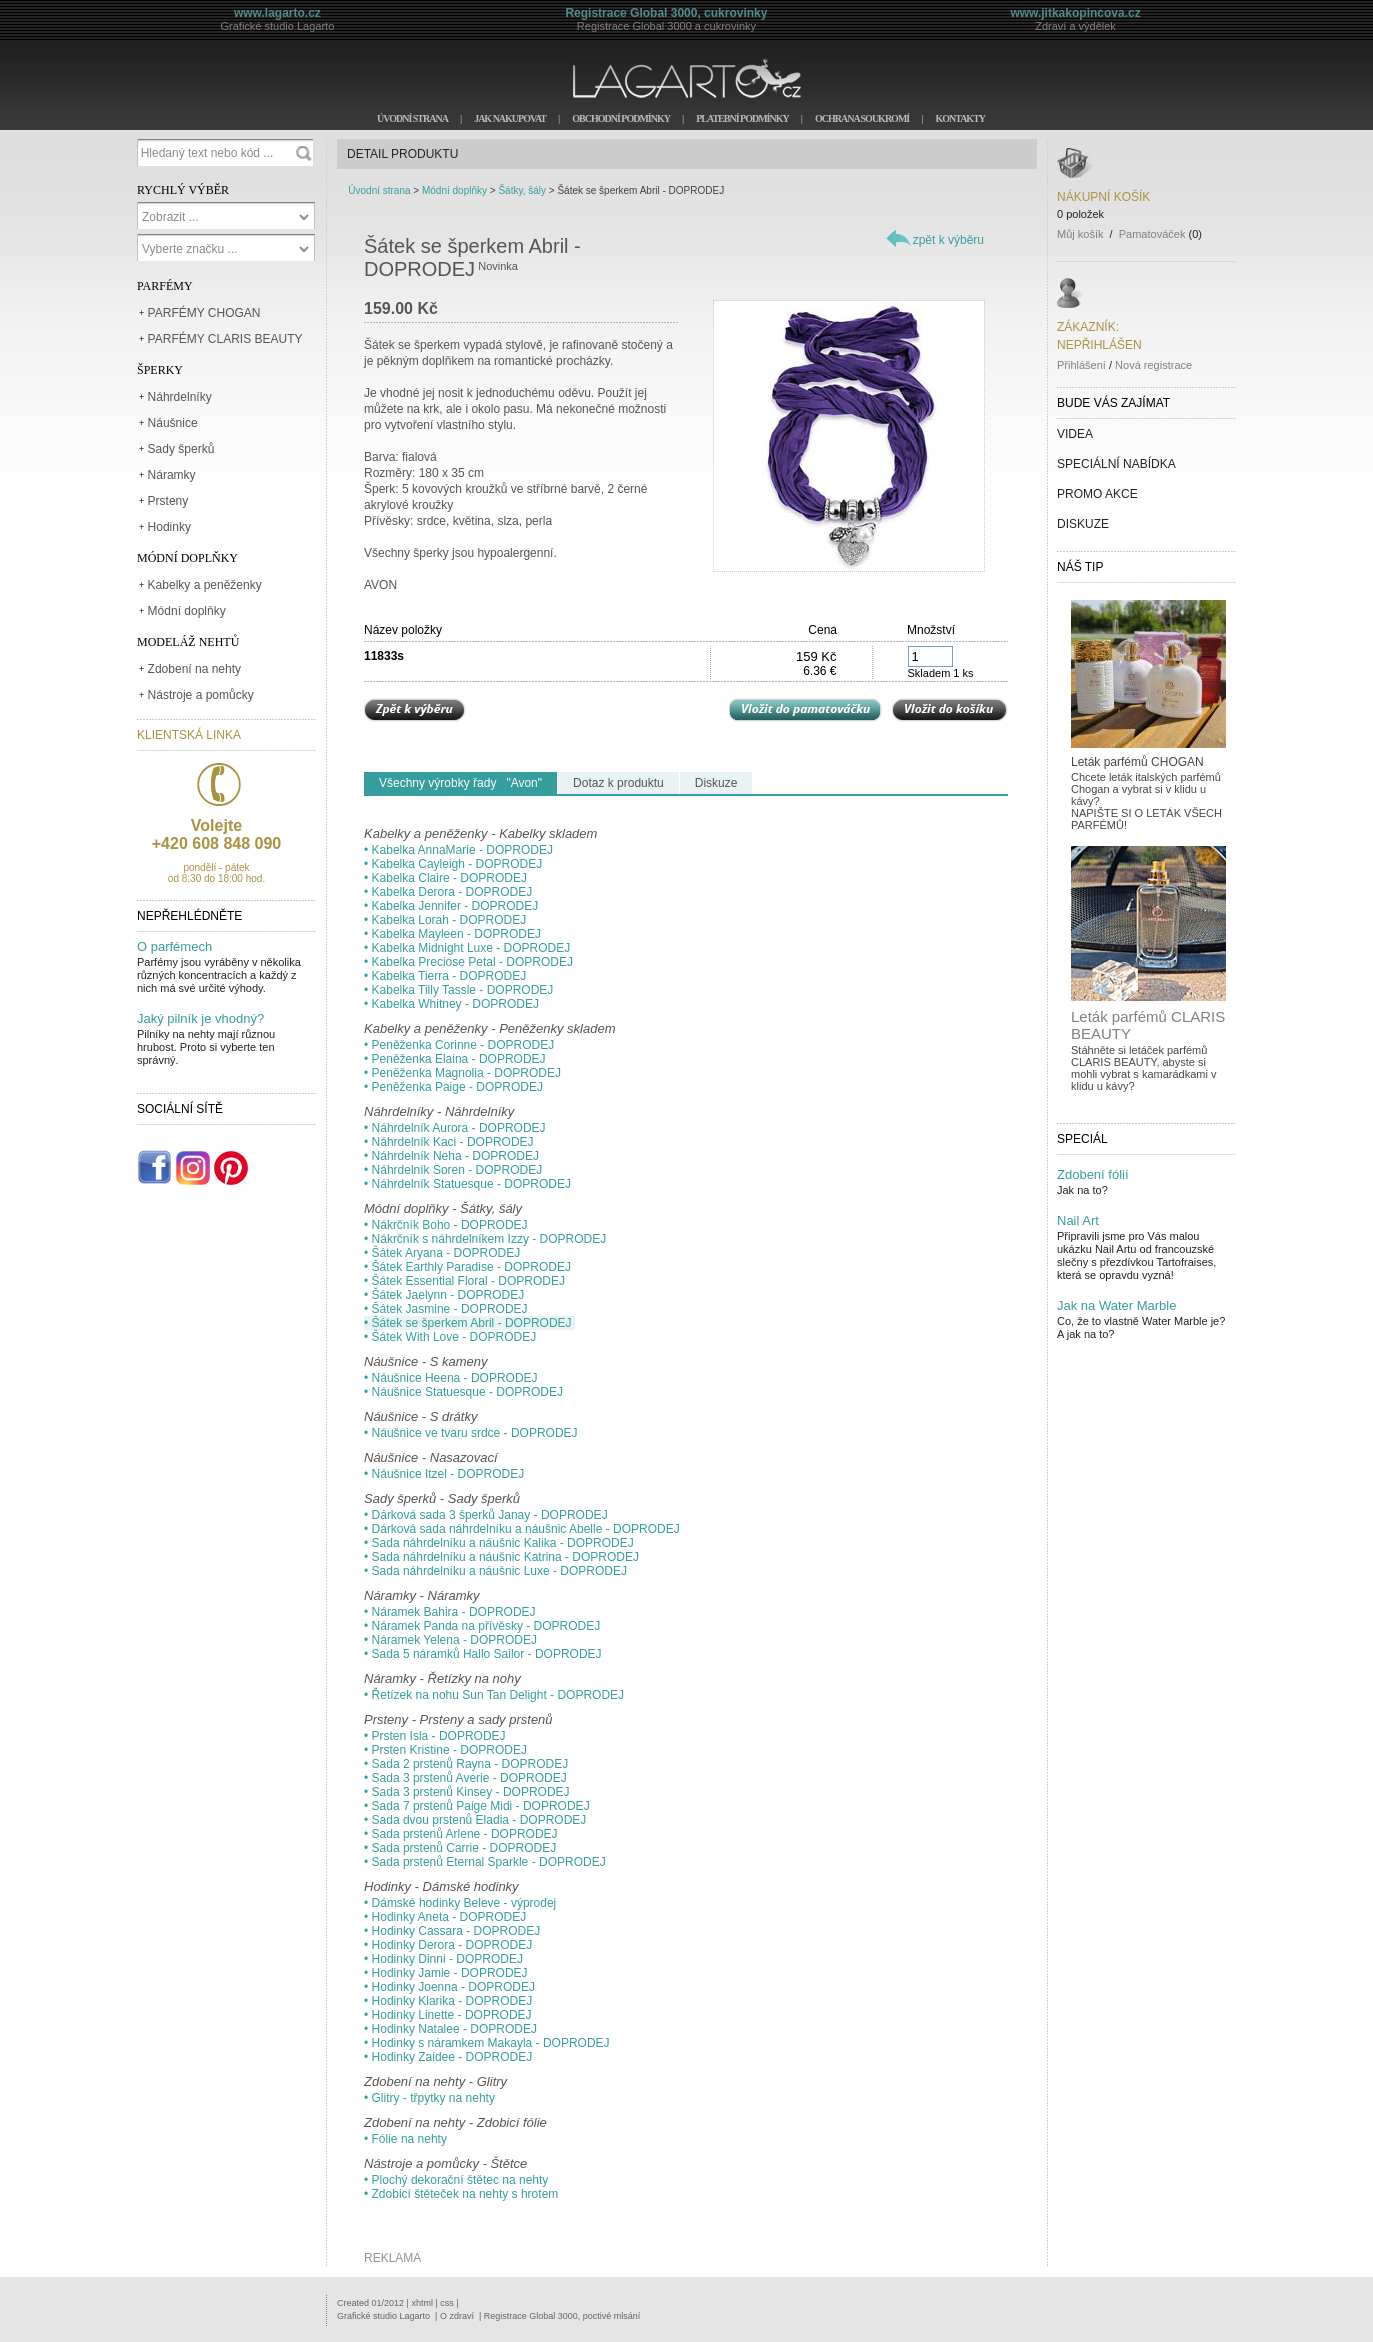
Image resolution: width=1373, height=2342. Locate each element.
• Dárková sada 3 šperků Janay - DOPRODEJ (486, 1515)
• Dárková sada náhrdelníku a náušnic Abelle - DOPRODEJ (522, 1529)
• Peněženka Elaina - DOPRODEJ (455, 1059)
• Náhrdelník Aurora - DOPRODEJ (455, 1128)
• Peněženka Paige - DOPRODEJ (453, 1087)
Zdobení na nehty (194, 669)
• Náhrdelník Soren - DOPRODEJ (453, 1170)
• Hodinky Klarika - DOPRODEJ (448, 2001)
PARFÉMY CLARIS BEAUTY (225, 339)
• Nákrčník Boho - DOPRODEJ (446, 1225)
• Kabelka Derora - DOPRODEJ (448, 892)
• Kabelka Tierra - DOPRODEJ (445, 976)
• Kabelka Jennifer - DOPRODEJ (451, 906)
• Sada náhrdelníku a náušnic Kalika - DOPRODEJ (499, 1543)
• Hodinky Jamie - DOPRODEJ (446, 1973)
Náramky (172, 475)
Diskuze (716, 783)
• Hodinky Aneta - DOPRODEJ (445, 1917)
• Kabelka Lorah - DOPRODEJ (445, 920)
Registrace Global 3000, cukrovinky (666, 13)
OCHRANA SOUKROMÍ (862, 118)
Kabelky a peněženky (205, 585)
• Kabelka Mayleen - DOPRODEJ (452, 934)
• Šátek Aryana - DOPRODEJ (442, 1253)
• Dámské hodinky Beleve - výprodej (460, 1903)
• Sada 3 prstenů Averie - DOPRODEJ (467, 1778)
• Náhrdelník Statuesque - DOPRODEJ (467, 1184)
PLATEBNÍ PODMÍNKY (742, 118)
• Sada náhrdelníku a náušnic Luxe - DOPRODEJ (495, 1571)
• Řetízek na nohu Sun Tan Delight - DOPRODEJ (494, 1695)
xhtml (422, 2303)
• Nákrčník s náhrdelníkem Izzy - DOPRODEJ (485, 1239)
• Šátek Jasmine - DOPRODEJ (446, 1309)
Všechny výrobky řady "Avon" (460, 783)
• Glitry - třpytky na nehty (429, 2098)
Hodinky (169, 527)
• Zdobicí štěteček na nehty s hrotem (461, 2194)
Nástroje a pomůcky (201, 695)
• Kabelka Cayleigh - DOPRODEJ (453, 864)
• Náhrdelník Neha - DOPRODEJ (451, 1156)
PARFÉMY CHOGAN (204, 313)
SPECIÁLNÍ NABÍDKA (1116, 464)
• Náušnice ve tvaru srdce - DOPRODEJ (471, 1433)
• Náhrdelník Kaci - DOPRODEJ (449, 1142)
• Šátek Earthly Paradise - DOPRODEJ (467, 1267)
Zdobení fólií (1093, 1174)
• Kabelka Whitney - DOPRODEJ (451, 1004)
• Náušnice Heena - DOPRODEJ (451, 1378)
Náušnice (173, 423)
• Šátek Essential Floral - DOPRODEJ (464, 1281)
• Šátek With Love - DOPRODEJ (450, 1337)
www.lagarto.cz (277, 13)
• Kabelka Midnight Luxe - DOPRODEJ (467, 948)
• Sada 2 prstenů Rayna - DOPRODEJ (468, 1764)
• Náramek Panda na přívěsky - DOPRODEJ (482, 1626)
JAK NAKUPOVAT (510, 118)
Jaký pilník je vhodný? (200, 1018)
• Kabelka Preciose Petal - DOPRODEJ (468, 962)
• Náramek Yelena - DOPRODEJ (450, 1640)
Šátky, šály (522, 190)
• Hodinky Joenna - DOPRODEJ (449, 1987)
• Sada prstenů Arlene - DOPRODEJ (462, 1834)
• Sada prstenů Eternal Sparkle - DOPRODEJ (486, 1862)
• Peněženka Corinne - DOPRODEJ (459, 1045)
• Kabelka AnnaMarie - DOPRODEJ (458, 850)
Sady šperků (181, 449)
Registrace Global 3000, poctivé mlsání (562, 2316)
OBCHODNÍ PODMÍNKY (621, 118)
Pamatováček (1152, 234)
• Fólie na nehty (405, 2139)
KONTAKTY (960, 118)
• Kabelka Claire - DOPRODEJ (445, 878)
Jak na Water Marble (1116, 1305)
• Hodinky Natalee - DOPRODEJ (450, 2029)
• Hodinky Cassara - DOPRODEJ (452, 1931)
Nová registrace (1153, 365)
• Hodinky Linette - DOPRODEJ (448, 2015)
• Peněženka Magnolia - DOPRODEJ (462, 1073)
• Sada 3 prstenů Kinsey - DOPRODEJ (468, 1792)
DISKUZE (1083, 524)
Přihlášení (1081, 365)
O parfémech (174, 946)
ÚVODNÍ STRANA (412, 118)
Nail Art (1078, 1220)
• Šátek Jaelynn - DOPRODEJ (444, 1295)
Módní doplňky (187, 611)
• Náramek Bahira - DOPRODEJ (450, 1612)
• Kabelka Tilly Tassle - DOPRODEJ (458, 990)
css (447, 2303)
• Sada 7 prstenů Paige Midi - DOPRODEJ (478, 1806)
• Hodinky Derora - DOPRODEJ (448, 1945)
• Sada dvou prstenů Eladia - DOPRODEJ (477, 1820)
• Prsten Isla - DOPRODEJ (436, 1736)
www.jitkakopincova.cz (1075, 13)
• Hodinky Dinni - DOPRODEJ (445, 1959)
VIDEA (1075, 434)
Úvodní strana (379, 190)
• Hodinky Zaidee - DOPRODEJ (448, 2057)
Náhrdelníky (180, 397)
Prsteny (168, 501)
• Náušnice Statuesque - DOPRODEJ (463, 1392)
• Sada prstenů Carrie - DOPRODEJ (462, 1848)
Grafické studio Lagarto (383, 2316)
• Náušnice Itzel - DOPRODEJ (444, 1474)
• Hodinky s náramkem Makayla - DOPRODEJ (488, 2043)
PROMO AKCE (1097, 494)
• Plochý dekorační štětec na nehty (456, 2180)
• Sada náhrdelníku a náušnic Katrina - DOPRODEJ (501, 1557)
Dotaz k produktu (618, 783)
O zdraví (457, 2316)
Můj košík (1080, 234)
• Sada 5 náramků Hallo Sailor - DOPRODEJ (483, 1654)
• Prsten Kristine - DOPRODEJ (445, 1750)
